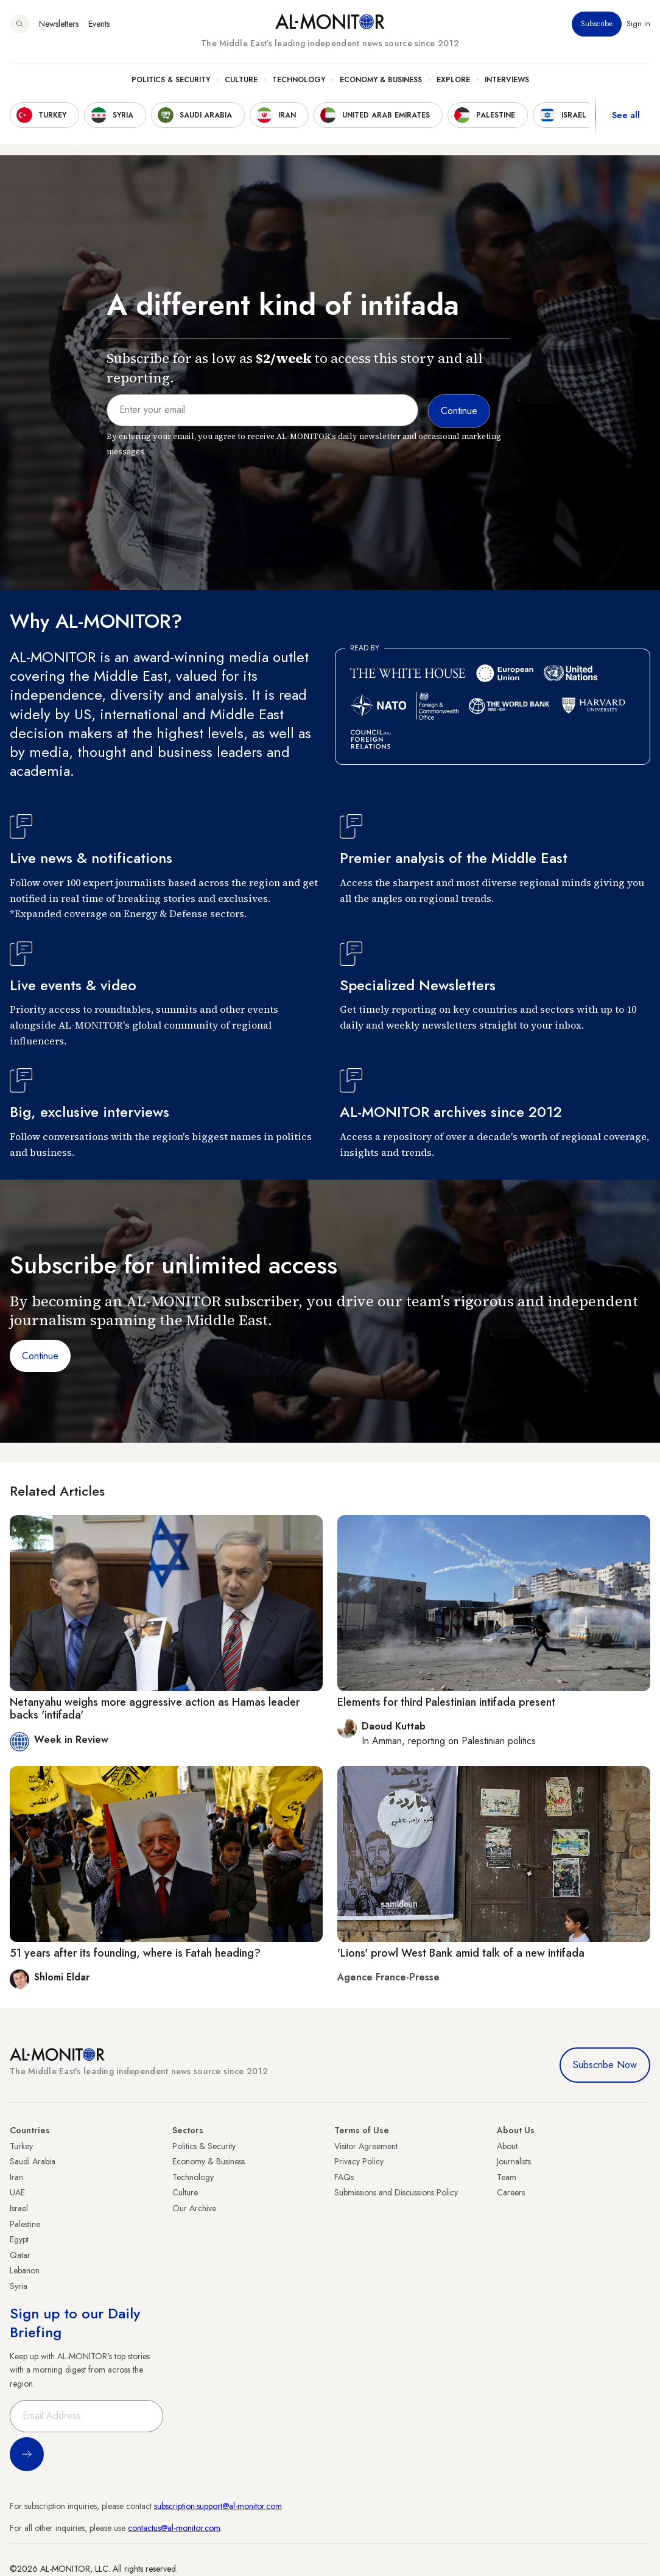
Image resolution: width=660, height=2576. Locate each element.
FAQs (344, 2177)
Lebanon (25, 2270)
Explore (453, 79)
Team (506, 2177)
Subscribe (597, 23)
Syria (18, 2286)
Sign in (638, 23)
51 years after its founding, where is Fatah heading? (135, 1953)
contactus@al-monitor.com (174, 2528)
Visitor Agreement (366, 2146)
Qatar (20, 2255)
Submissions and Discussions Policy (396, 2192)
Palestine (25, 2224)
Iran (16, 2177)
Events (99, 24)
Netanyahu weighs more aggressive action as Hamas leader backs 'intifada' (155, 1708)
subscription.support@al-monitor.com (218, 2506)
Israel (19, 2208)
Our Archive (194, 2208)
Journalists (514, 2161)
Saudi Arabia (32, 2161)
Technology (298, 79)
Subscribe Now (605, 2065)
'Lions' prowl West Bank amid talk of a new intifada (461, 1953)
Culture (241, 79)
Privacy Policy (359, 2161)
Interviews (507, 79)
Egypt (19, 2239)
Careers (511, 2192)
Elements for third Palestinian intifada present (446, 1702)
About (507, 2146)
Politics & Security (171, 79)
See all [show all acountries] (626, 115)
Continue (40, 1356)
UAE (17, 2192)
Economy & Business (381, 79)
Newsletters (59, 24)
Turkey (21, 2146)
